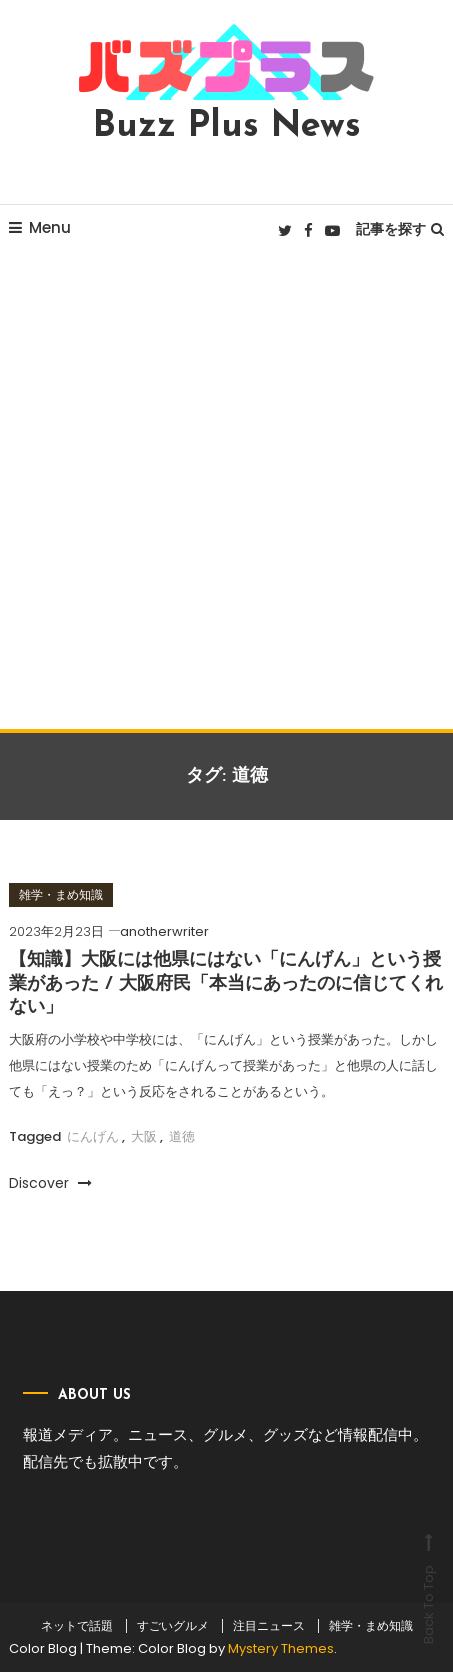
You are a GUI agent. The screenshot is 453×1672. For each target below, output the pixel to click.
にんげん (93, 1136)
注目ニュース (269, 1626)
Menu (40, 227)
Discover (50, 1183)
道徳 (182, 1136)
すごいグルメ (173, 1626)
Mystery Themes (281, 1648)
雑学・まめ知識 (61, 894)
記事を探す (400, 229)
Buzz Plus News (227, 127)
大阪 (144, 1136)
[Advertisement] (226, 492)
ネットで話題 (77, 1626)
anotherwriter (164, 931)
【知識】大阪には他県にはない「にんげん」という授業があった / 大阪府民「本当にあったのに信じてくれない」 (226, 984)
